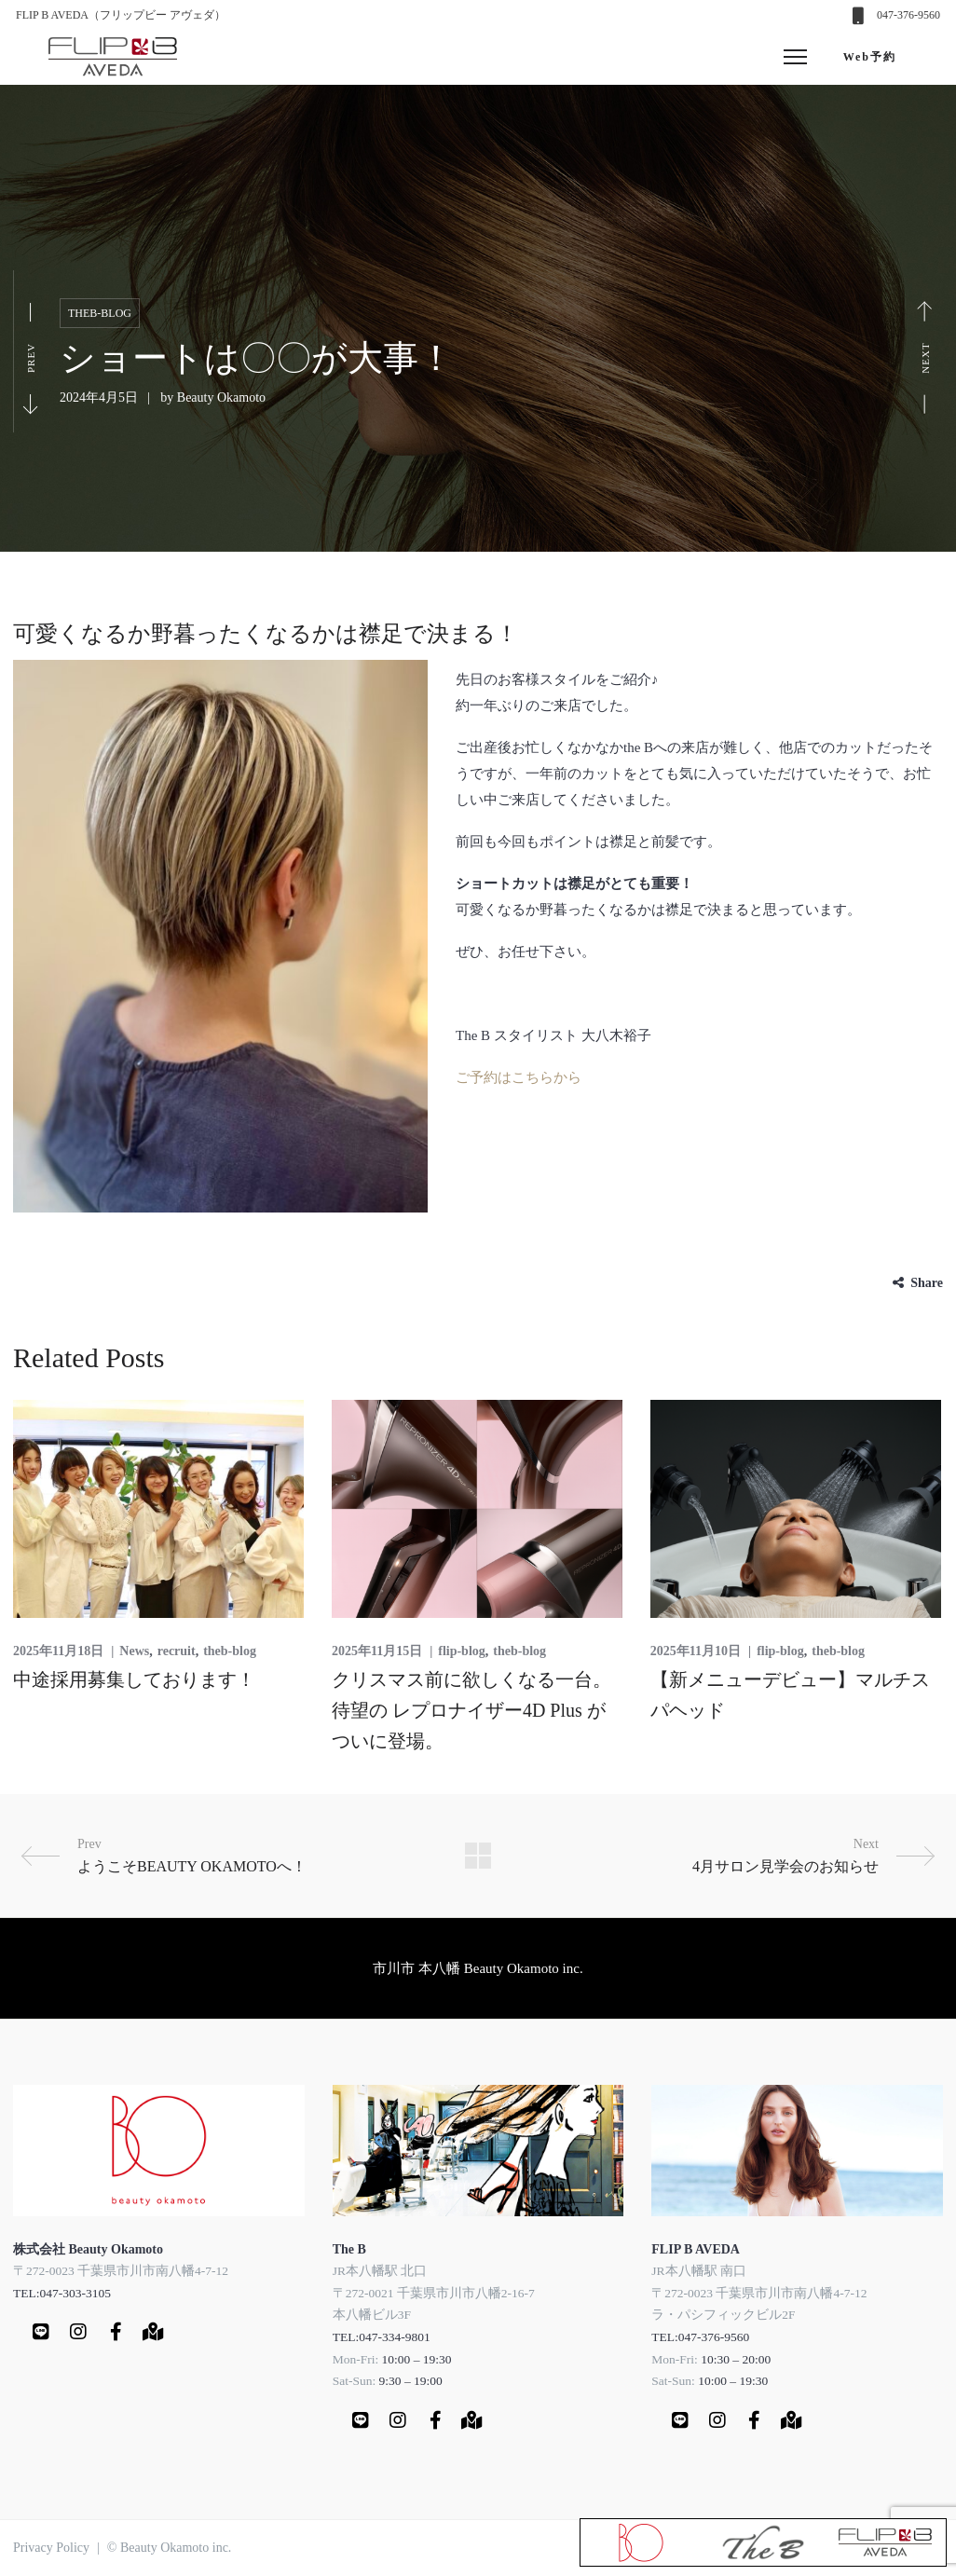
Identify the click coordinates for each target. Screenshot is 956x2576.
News (134, 1651)
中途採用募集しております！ (134, 1679)
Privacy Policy (51, 2548)
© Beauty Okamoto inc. (169, 2548)
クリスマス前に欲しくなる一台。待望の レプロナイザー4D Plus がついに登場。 (471, 1710)
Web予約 (869, 56)
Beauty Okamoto (221, 397)
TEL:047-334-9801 (381, 2337)
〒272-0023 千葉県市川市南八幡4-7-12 (120, 2271)
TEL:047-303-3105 (62, 2293)
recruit (176, 1651)
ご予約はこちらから (518, 1077)
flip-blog (461, 1651)
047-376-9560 (908, 14)
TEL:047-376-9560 (700, 2337)
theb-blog (99, 313)
